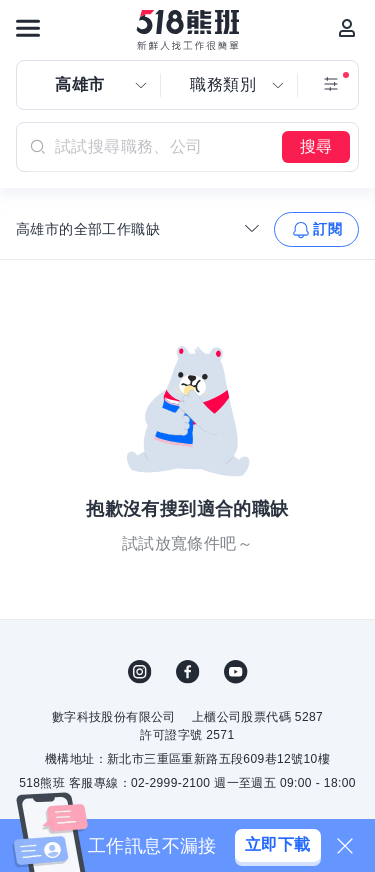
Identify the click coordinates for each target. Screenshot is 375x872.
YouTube (236, 672)
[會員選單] (347, 28)
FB (188, 672)
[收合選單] (252, 228)
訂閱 (327, 229)
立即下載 (278, 844)
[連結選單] (28, 28)
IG (140, 672)
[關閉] (345, 846)
